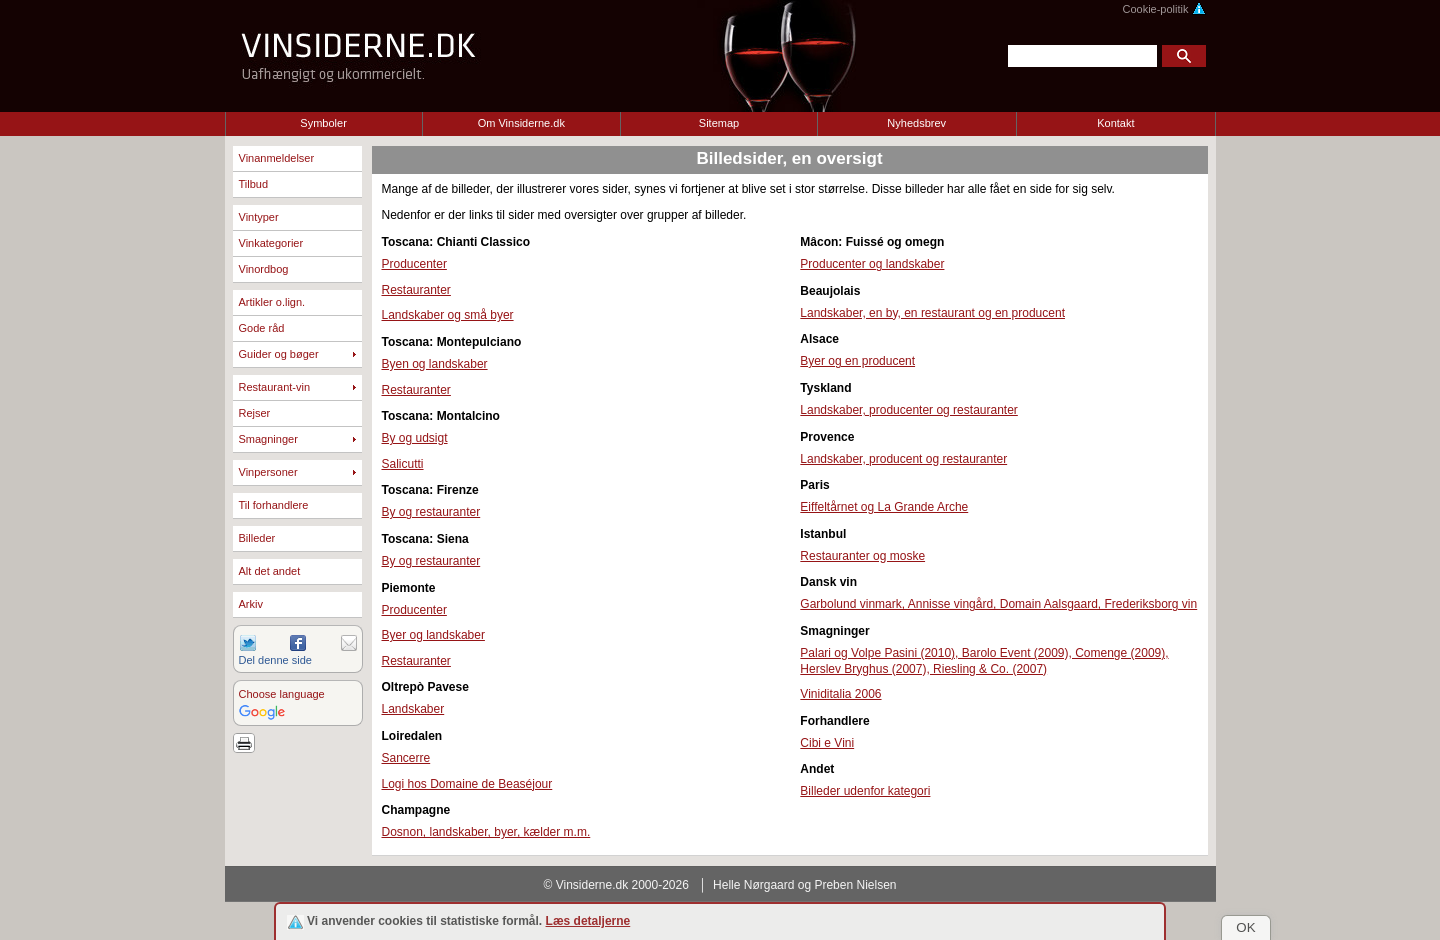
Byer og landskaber (433, 635)
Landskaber (413, 709)
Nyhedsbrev (916, 123)
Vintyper (259, 217)
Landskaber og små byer (448, 315)
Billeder (257, 538)
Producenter (414, 264)
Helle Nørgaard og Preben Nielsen (804, 885)
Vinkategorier (271, 243)
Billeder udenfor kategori (865, 791)
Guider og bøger (279, 354)
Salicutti (403, 464)
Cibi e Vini (827, 743)
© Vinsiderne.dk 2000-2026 (616, 885)
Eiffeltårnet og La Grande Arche (884, 507)
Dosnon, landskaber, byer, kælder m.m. (486, 832)
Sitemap (719, 123)
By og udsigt (415, 438)
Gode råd (262, 328)
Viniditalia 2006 (840, 694)
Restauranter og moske (862, 556)
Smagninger (268, 439)
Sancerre (406, 758)
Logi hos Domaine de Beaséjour (467, 784)
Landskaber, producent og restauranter (903, 459)
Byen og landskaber (435, 364)
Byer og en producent (857, 361)
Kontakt (1115, 123)
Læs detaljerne (588, 921)
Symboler (323, 123)
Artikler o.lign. (272, 302)
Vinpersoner (268, 472)
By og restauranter (431, 512)
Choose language (282, 694)
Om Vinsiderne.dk (521, 123)
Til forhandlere (274, 505)
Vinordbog (264, 269)
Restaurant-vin (275, 387)
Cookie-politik (1163, 9)
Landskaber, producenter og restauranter (908, 410)
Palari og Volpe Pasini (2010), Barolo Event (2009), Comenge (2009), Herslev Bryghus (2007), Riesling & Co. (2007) (984, 661)
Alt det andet (270, 571)
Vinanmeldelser (277, 158)
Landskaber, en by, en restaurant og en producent (932, 313)
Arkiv (251, 604)
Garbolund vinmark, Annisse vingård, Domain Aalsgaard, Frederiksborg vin (998, 604)
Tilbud (254, 184)
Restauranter (416, 290)
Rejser (255, 413)
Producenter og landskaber (872, 264)
